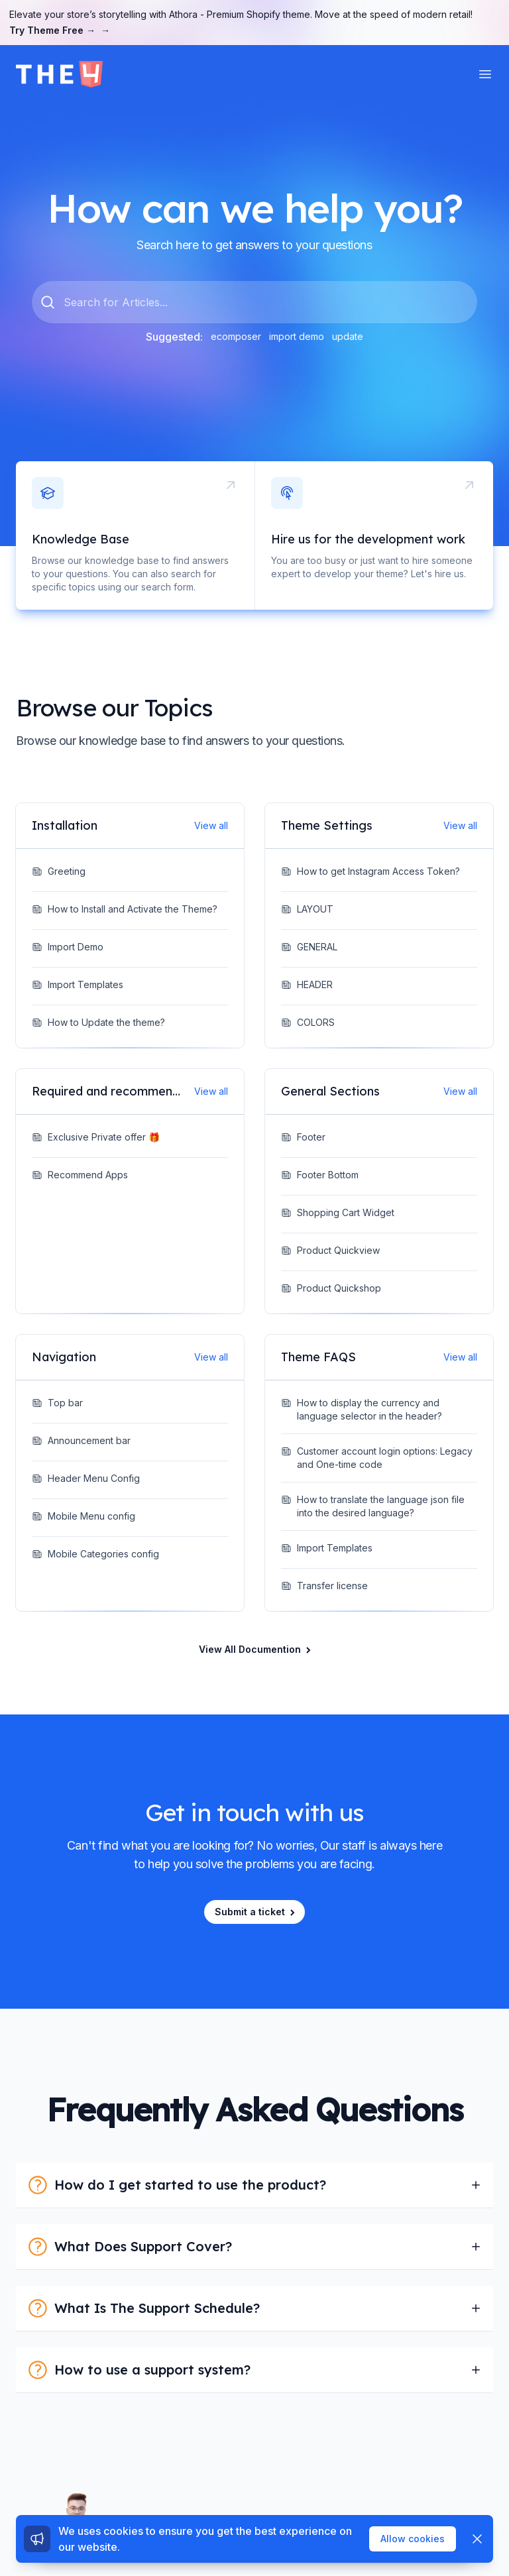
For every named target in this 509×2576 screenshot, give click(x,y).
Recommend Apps (80, 1174)
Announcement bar (81, 1440)
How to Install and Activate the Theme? (124, 909)
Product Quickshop (331, 1288)
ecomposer (236, 336)
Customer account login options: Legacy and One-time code (377, 1457)
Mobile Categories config (95, 1553)
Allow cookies (412, 2538)
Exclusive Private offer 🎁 (96, 1137)
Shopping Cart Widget (337, 1212)
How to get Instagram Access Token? (370, 871)
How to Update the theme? (98, 1022)
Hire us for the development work (368, 539)
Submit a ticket (256, 1911)
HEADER (307, 984)
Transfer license (324, 1585)
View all (211, 825)
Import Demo (67, 946)
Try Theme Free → (59, 30)
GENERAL (309, 946)
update (347, 336)
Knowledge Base (80, 539)
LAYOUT (307, 909)
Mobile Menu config (83, 1516)
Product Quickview (330, 1250)
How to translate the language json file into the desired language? (373, 1506)
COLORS (308, 1022)
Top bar (57, 1402)
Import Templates (77, 984)
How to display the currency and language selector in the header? (361, 1409)
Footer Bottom (320, 1174)
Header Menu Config (86, 1478)
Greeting (58, 871)
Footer (303, 1137)
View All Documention (256, 1649)
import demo (296, 336)
